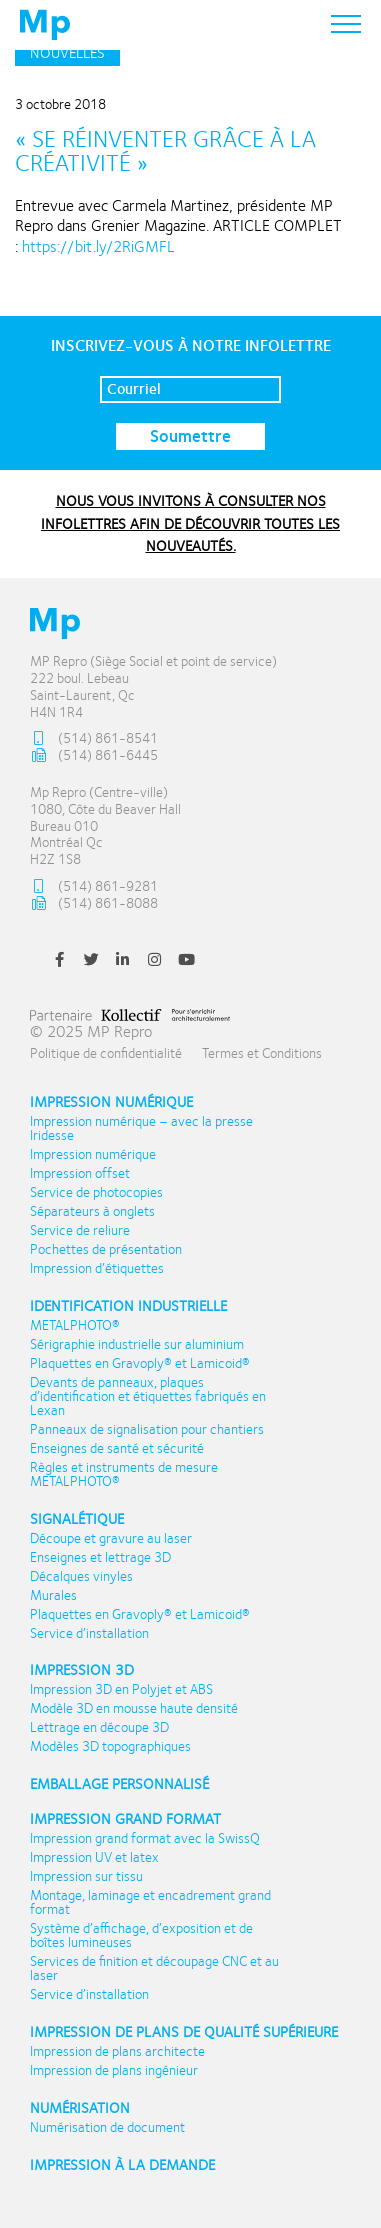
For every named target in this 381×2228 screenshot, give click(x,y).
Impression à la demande (122, 2165)
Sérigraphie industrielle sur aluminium (137, 1345)
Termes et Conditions (262, 1053)
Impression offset (80, 1174)
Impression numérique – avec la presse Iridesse (141, 1129)
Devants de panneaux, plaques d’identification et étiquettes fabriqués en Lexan (148, 1397)
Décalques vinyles (81, 1577)
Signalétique (77, 1519)
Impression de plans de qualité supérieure (184, 2032)
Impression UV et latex (94, 1858)
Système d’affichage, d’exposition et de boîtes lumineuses (141, 1936)
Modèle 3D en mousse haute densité (134, 1709)
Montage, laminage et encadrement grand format (150, 1903)
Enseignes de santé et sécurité (117, 1449)
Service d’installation (89, 1634)
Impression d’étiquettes (97, 1269)
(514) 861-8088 (94, 904)
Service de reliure (80, 1231)
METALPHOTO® (75, 1326)
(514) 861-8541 (94, 739)
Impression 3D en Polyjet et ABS (121, 1690)
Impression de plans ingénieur (114, 2071)
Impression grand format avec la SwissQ (145, 1839)
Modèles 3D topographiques (110, 1747)
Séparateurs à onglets (92, 1212)
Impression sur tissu (86, 1877)
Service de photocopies (96, 1193)
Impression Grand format (125, 1819)
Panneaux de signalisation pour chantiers (147, 1430)
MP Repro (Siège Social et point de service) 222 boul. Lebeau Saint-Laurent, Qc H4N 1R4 (153, 687)
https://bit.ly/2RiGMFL (98, 247)
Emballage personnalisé (119, 1784)
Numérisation (80, 2108)
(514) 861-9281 (94, 887)
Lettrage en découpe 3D (99, 1728)
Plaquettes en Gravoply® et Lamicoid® (140, 1364)
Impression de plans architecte (117, 2052)
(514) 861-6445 (94, 756)
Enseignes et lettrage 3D (100, 1558)
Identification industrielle (128, 1306)
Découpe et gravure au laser (111, 1539)
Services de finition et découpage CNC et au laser (154, 1969)
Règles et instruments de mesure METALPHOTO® (124, 1475)
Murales (53, 1596)
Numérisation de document (107, 2128)
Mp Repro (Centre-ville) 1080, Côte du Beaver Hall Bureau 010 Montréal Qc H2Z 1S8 (105, 826)
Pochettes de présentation (106, 1250)
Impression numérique (111, 1102)
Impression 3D (82, 1670)
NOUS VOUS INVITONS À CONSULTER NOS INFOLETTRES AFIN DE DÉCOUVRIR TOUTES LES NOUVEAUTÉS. (190, 523)
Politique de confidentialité (106, 1053)
